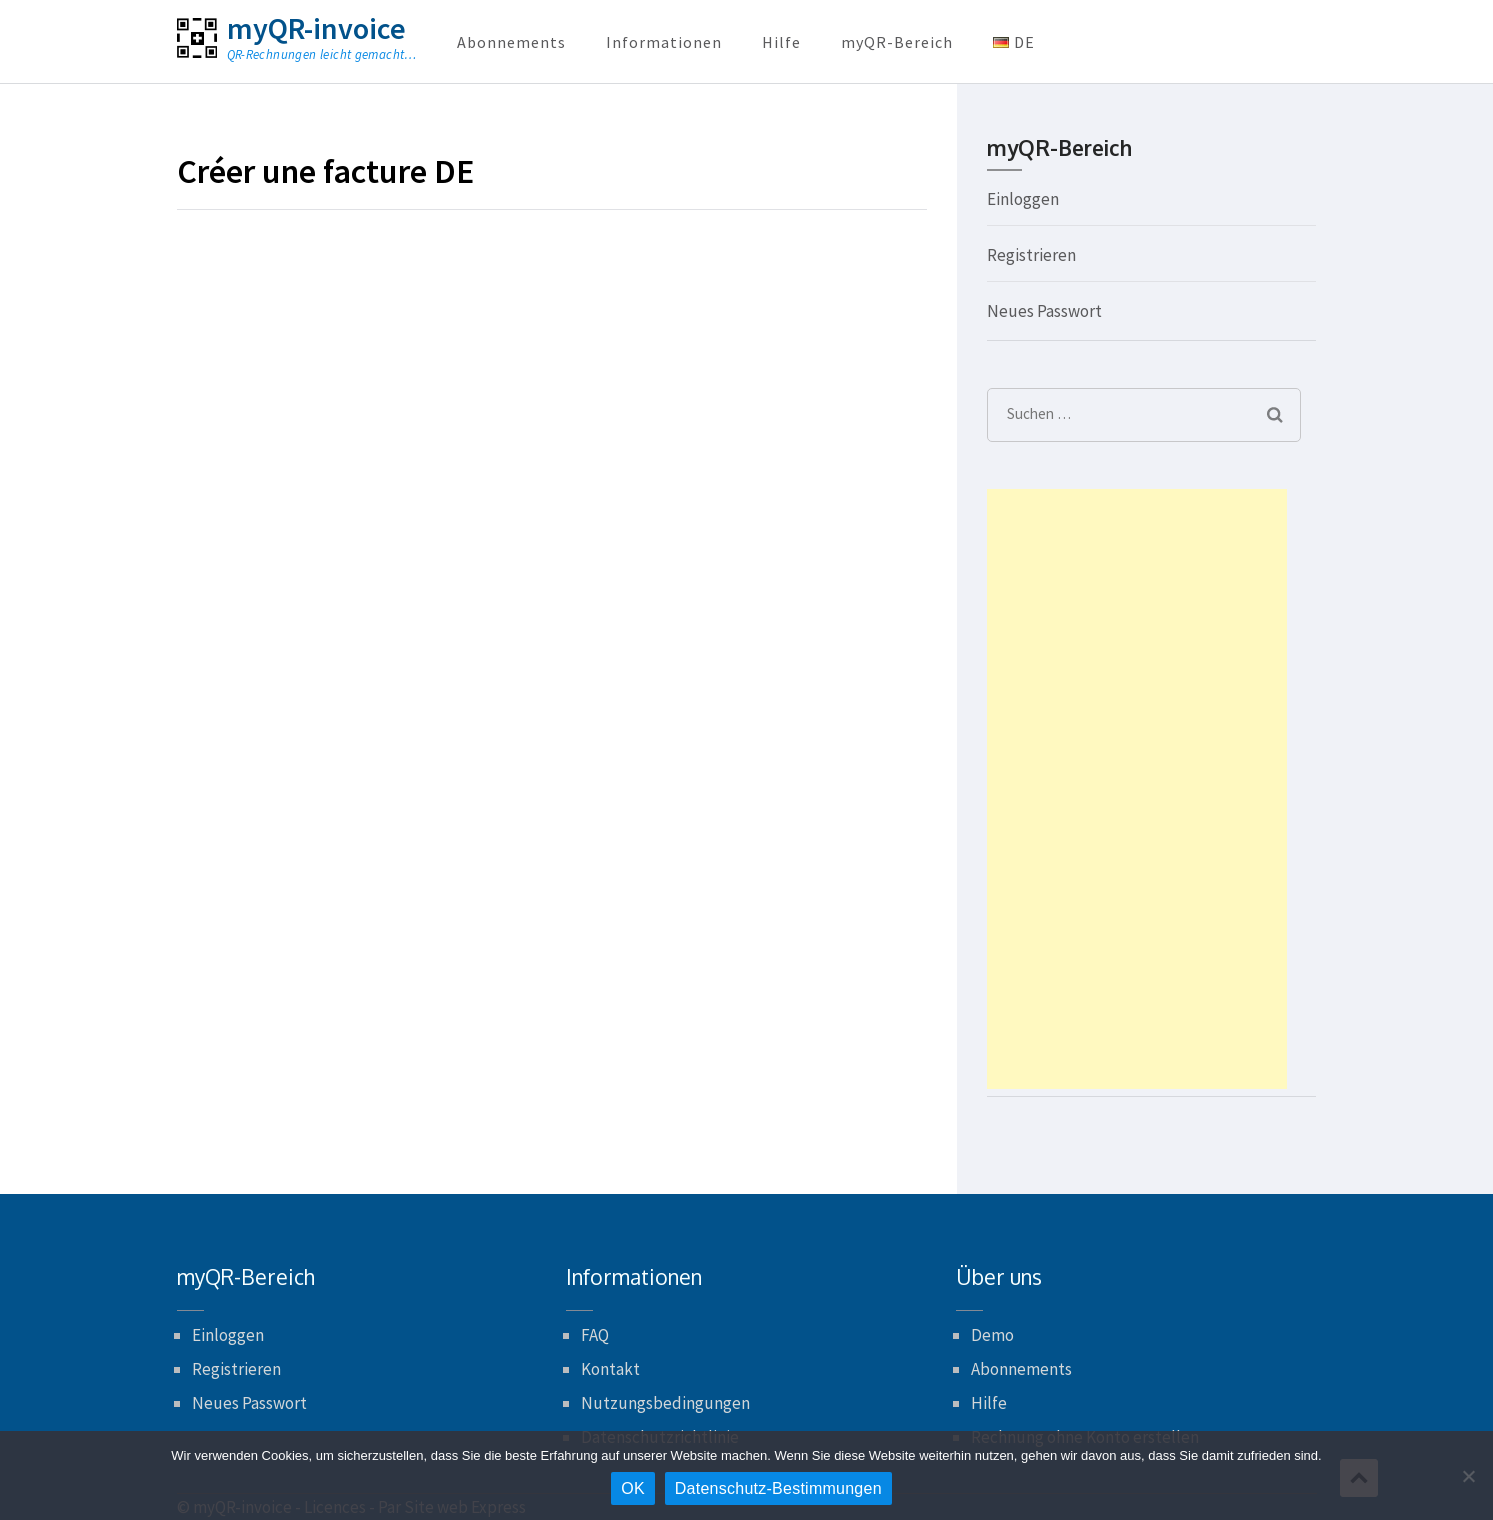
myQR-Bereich (897, 42)
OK (633, 1488)
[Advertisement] (1137, 789)
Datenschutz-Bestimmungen (778, 1488)
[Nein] (1468, 1476)
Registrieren (1031, 255)
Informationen (664, 42)
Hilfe (781, 42)
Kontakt (610, 1369)
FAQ (595, 1335)
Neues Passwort (1044, 311)
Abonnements (511, 42)
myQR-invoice (316, 28)
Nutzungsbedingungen (665, 1403)
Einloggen (1023, 199)
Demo (992, 1335)
